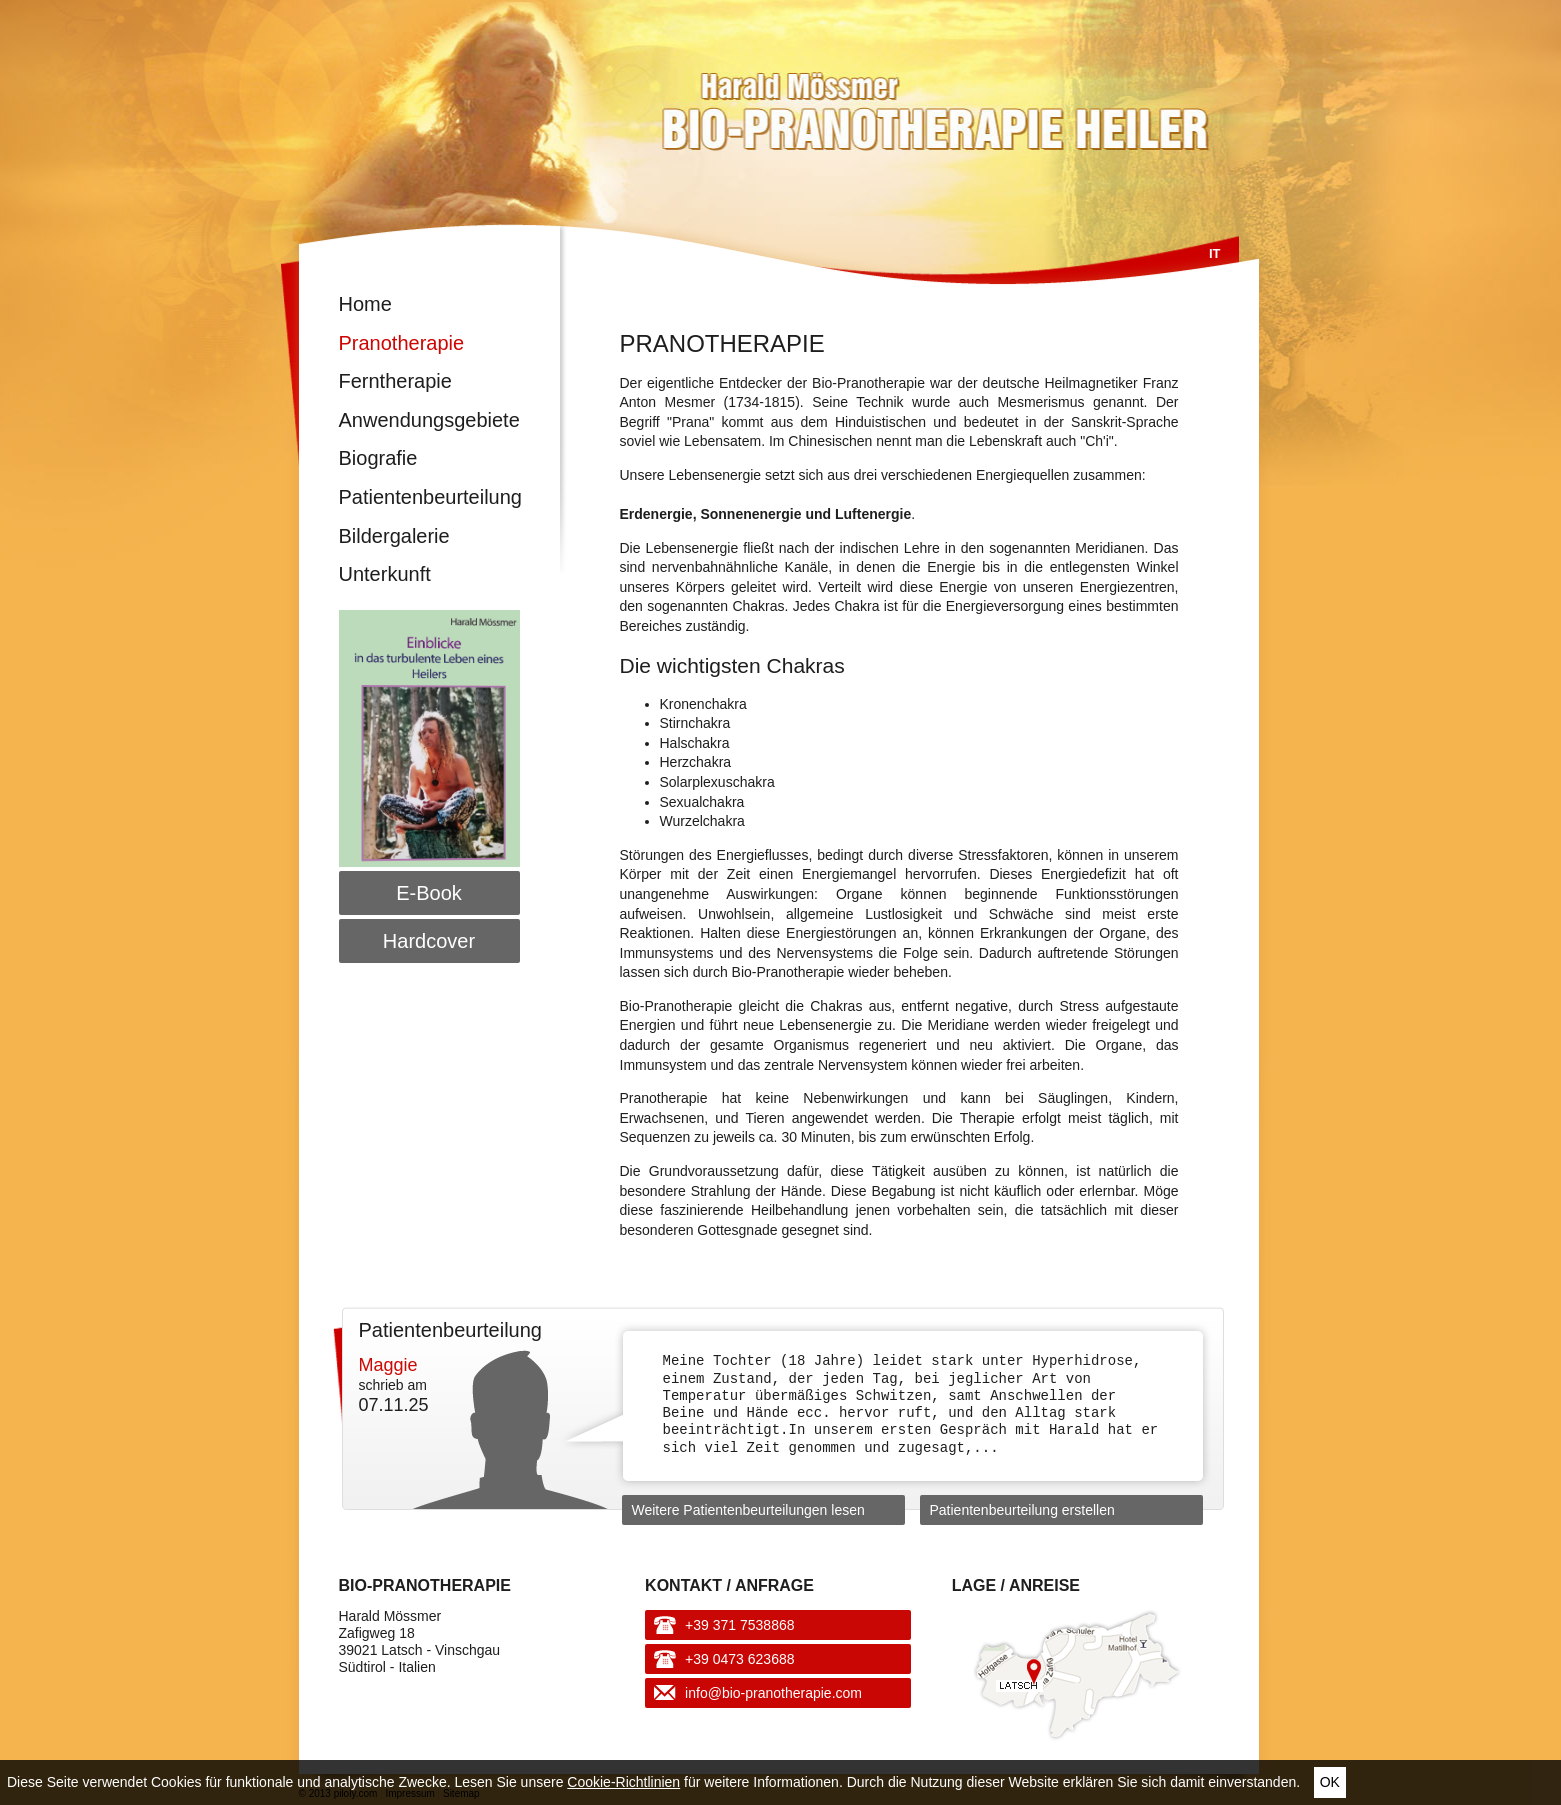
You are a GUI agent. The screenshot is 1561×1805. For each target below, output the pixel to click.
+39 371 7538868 (739, 1625)
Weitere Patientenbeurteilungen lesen (748, 1510)
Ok (1330, 1782)
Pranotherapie (402, 343)
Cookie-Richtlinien (623, 1782)
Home (365, 304)
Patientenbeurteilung (429, 497)
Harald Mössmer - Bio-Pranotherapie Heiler (793, 102)
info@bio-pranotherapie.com (773, 1693)
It (1215, 253)
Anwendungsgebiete (429, 420)
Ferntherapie (395, 381)
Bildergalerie (394, 536)
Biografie (378, 458)
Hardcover (429, 941)
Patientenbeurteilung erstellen (1022, 1510)
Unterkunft (385, 574)
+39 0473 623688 (739, 1659)
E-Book (429, 893)
